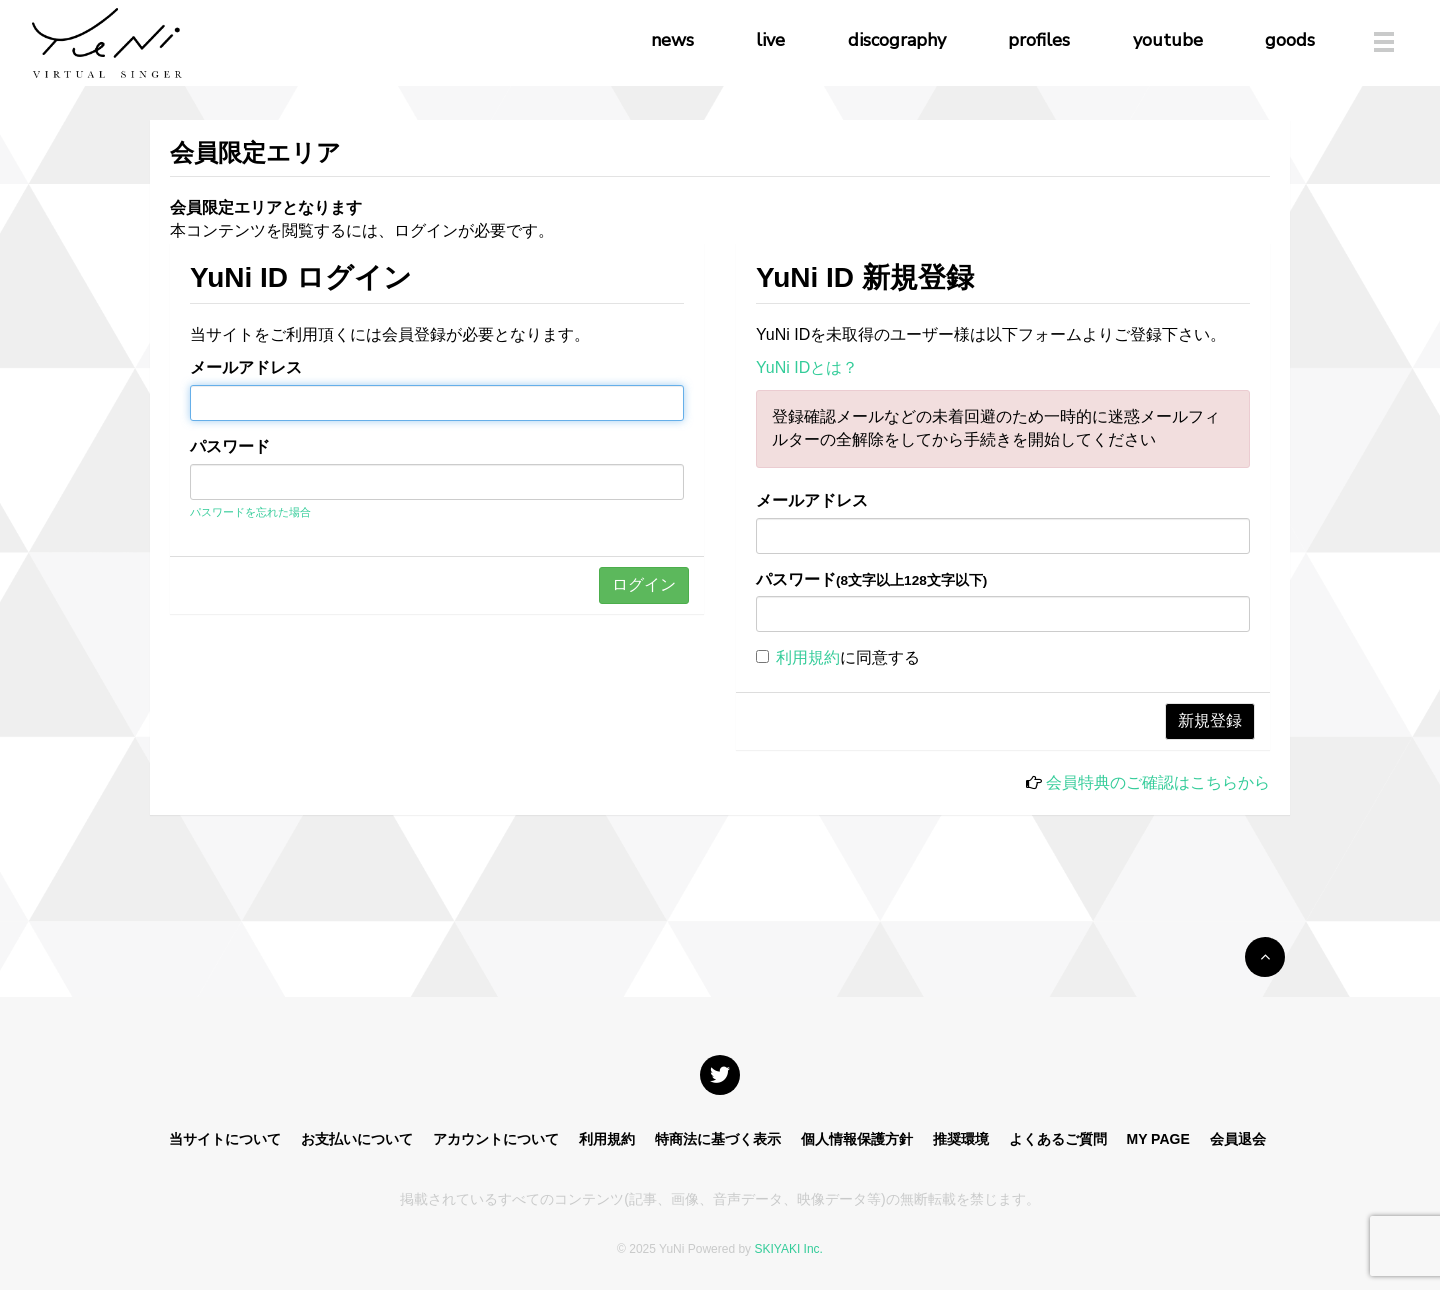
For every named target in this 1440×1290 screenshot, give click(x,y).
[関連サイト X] (720, 1075)
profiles (1039, 40)
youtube (1168, 40)
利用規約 (808, 657)
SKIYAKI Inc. (788, 1249)
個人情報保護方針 (857, 1139)
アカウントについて (496, 1139)
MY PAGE (1157, 1139)
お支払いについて (357, 1139)
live (770, 40)
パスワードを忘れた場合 (250, 512)
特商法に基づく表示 (718, 1139)
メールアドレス (246, 367)
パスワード (230, 446)
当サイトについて (225, 1139)
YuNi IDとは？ (807, 367)
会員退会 (1238, 1139)
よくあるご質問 (1058, 1139)
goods (1290, 40)
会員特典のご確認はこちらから (1158, 782)
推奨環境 (961, 1139)
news (672, 40)
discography (897, 40)
